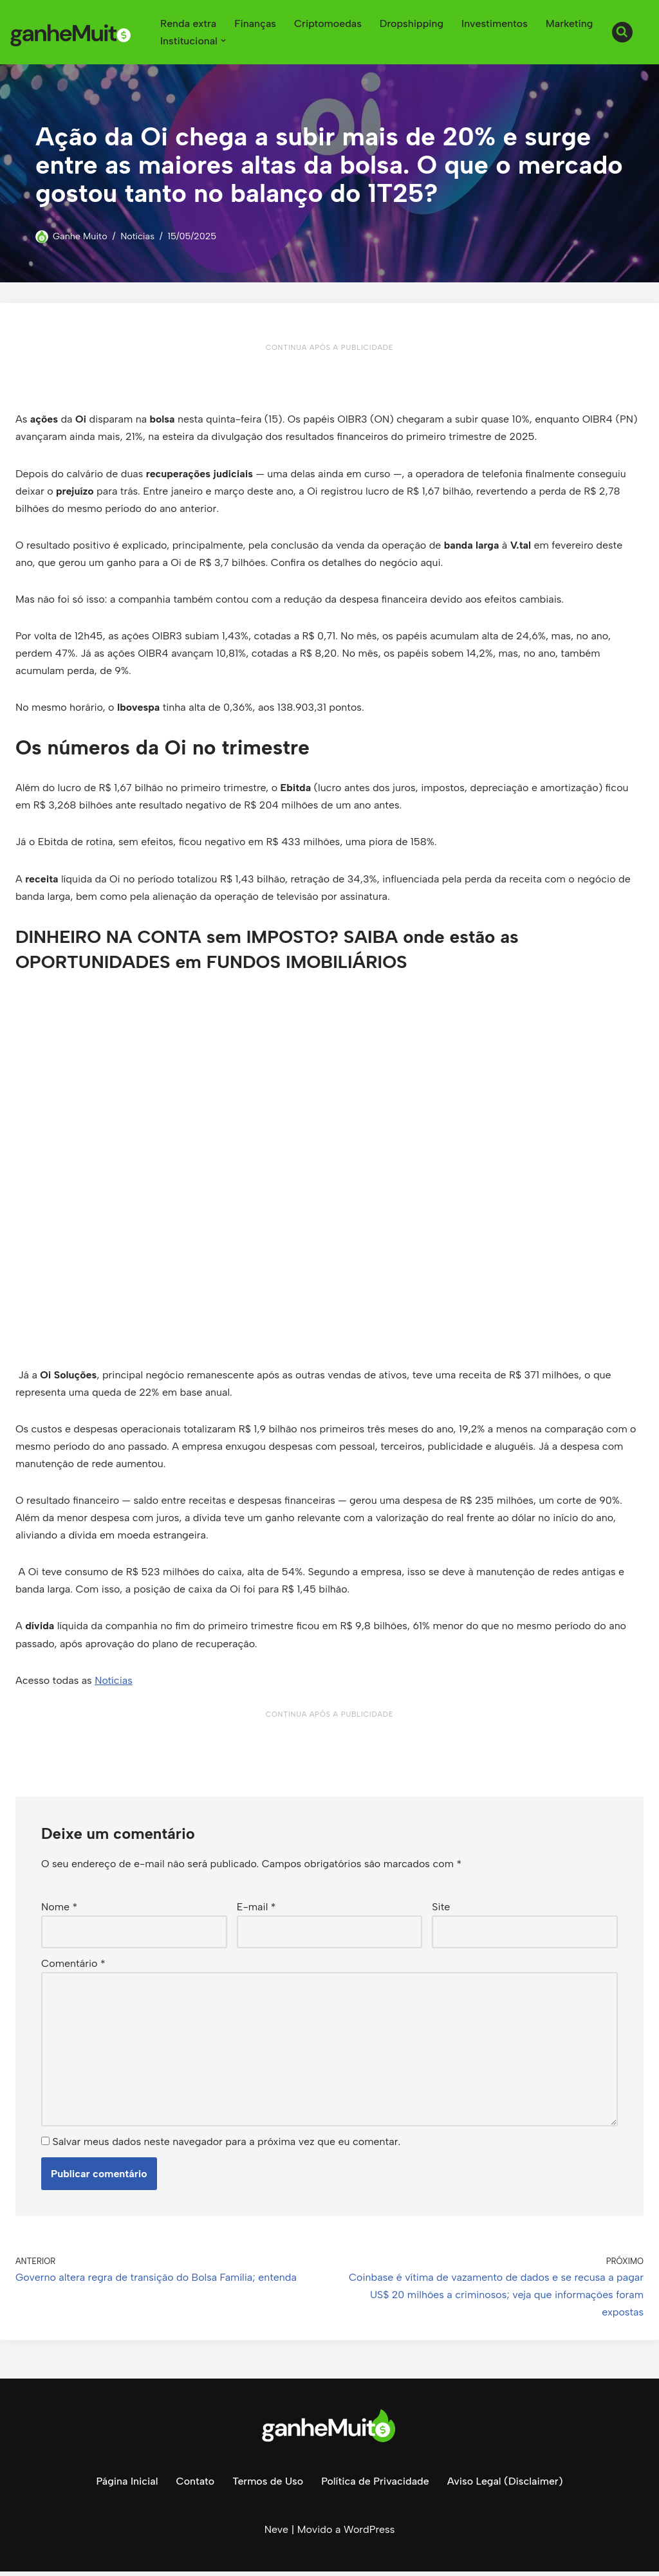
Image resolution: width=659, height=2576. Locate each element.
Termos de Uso (267, 2486)
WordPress (369, 2534)
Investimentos (496, 23)
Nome (59, 1910)
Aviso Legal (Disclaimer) (505, 2486)
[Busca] (622, 32)
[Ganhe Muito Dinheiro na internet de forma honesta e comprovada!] (74, 32)
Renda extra (188, 23)
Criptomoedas (328, 23)
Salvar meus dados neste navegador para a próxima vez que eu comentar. (226, 2146)
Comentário (73, 1966)
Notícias (138, 236)
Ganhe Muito (80, 236)
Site (441, 1910)
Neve (276, 2534)
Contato (195, 2486)
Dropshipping (412, 23)
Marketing (571, 23)
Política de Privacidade (375, 2486)
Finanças (256, 23)
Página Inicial (126, 2486)
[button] (223, 40)
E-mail (256, 1910)
